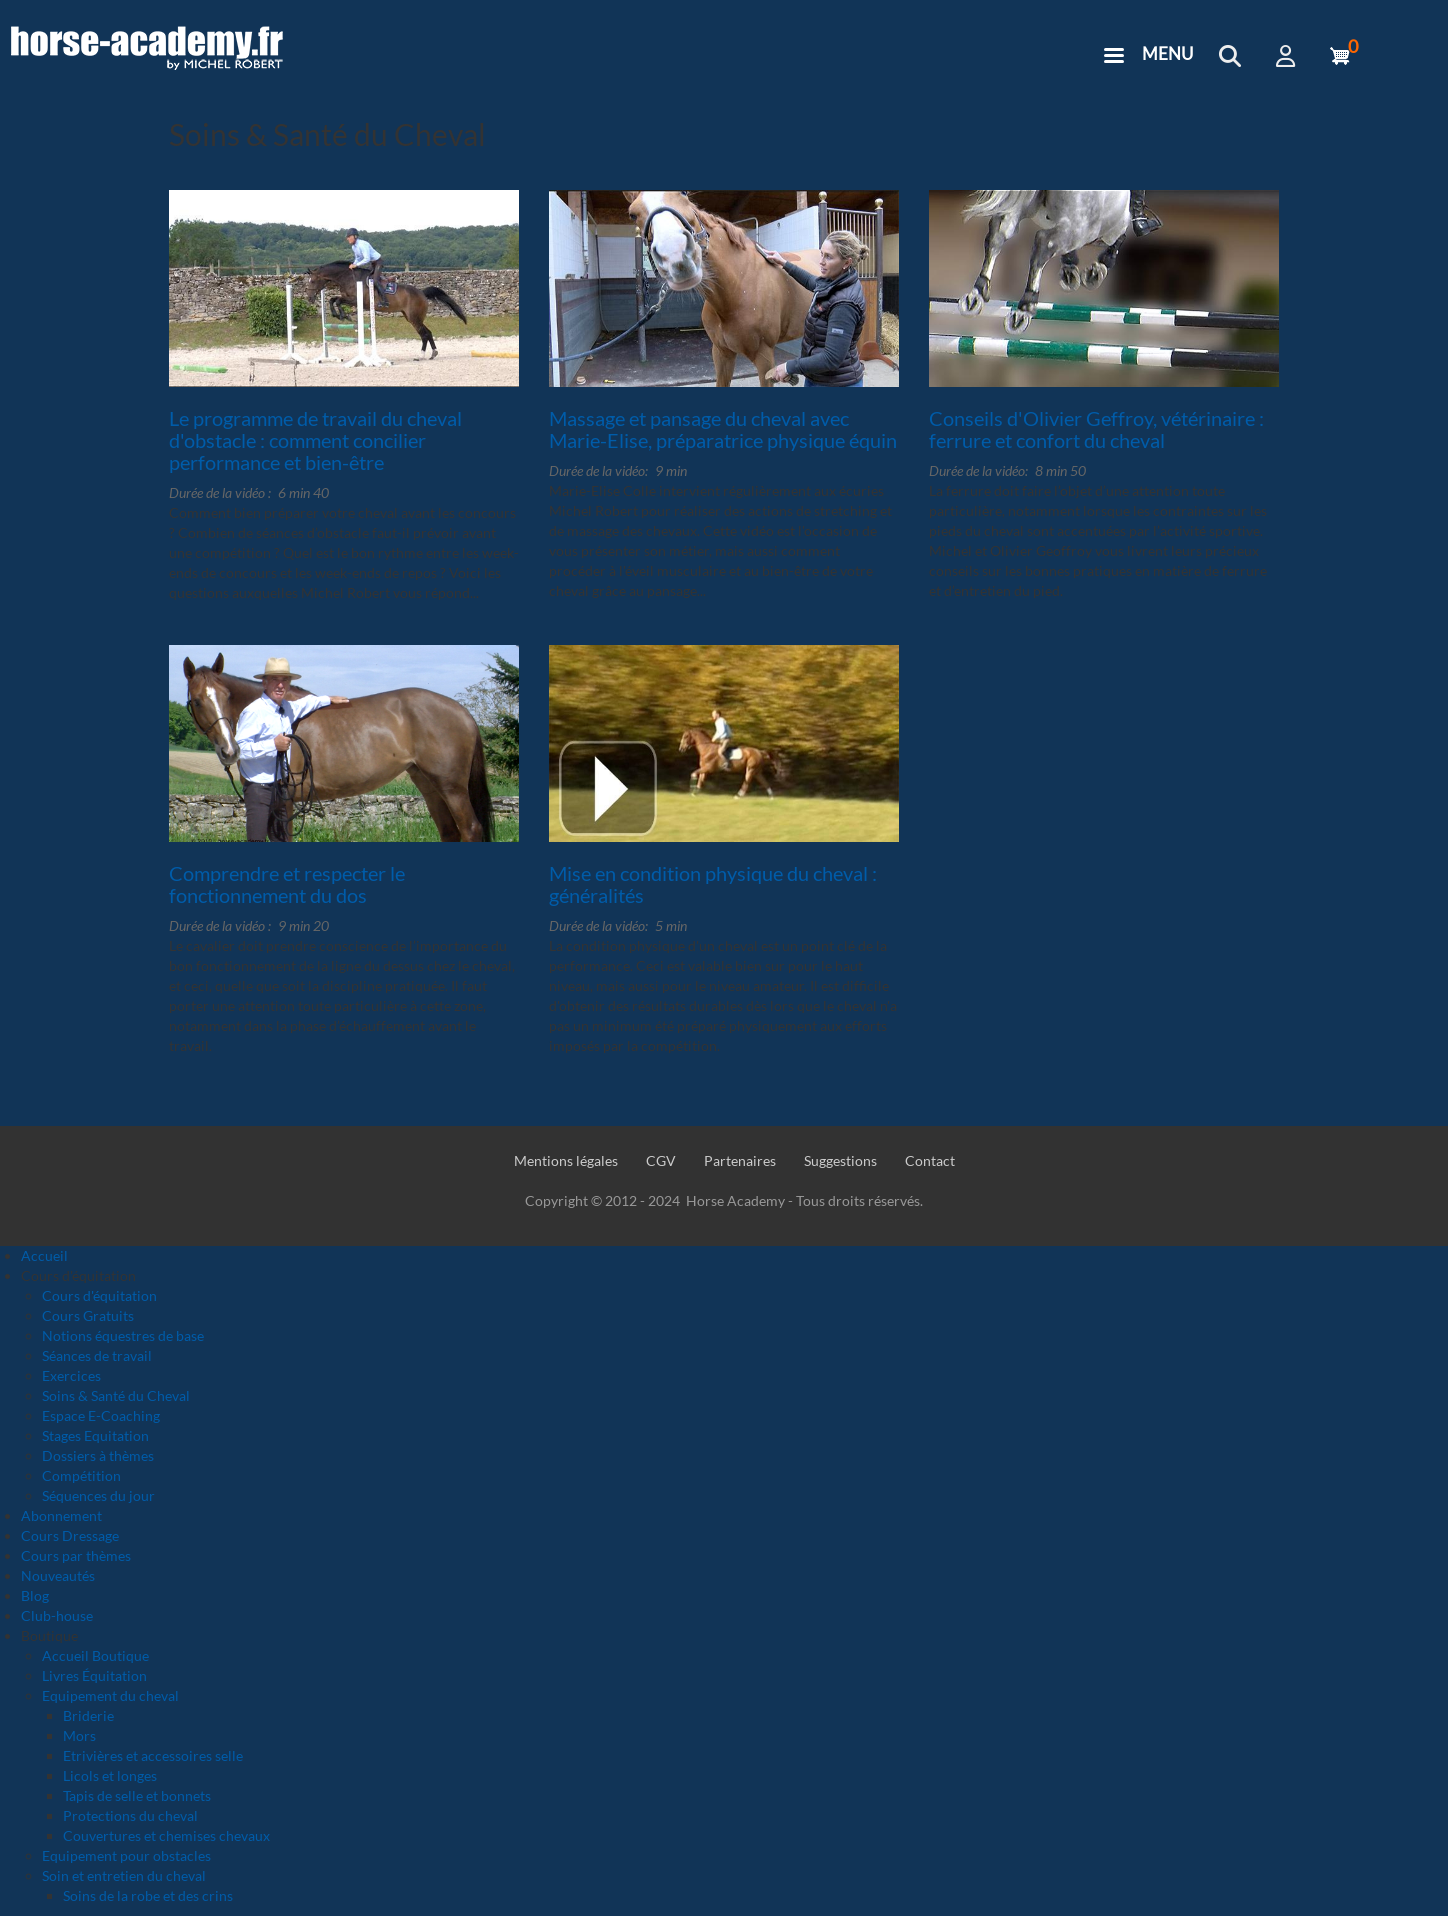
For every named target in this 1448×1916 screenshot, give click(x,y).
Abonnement (61, 1515)
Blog (35, 1595)
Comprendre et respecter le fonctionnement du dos (287, 884)
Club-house (57, 1615)
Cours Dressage (70, 1535)
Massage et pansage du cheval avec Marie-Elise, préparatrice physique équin (723, 429)
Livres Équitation (94, 1675)
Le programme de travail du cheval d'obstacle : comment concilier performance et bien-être (315, 440)
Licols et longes (110, 1775)
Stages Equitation (95, 1435)
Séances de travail (97, 1355)
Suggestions (840, 1160)
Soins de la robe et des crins (148, 1895)
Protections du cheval (130, 1815)
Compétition (81, 1475)
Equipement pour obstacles (126, 1855)
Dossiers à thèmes (98, 1455)
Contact (930, 1160)
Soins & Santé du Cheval (116, 1395)
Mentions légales (566, 1160)
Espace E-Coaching (101, 1415)
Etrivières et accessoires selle (153, 1755)
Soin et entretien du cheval (124, 1875)
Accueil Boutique (95, 1655)
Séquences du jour (98, 1495)
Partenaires (740, 1160)
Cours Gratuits (88, 1315)
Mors (79, 1735)
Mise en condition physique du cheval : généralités (713, 884)
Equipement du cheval (110, 1695)
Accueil (44, 1255)
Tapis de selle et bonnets (137, 1795)
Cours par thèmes (76, 1555)
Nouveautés (58, 1575)
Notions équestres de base (123, 1335)
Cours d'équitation (99, 1295)
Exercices (71, 1375)
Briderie (88, 1715)
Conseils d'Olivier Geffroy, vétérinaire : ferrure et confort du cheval (1096, 429)
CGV (661, 1160)
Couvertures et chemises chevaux (166, 1835)
